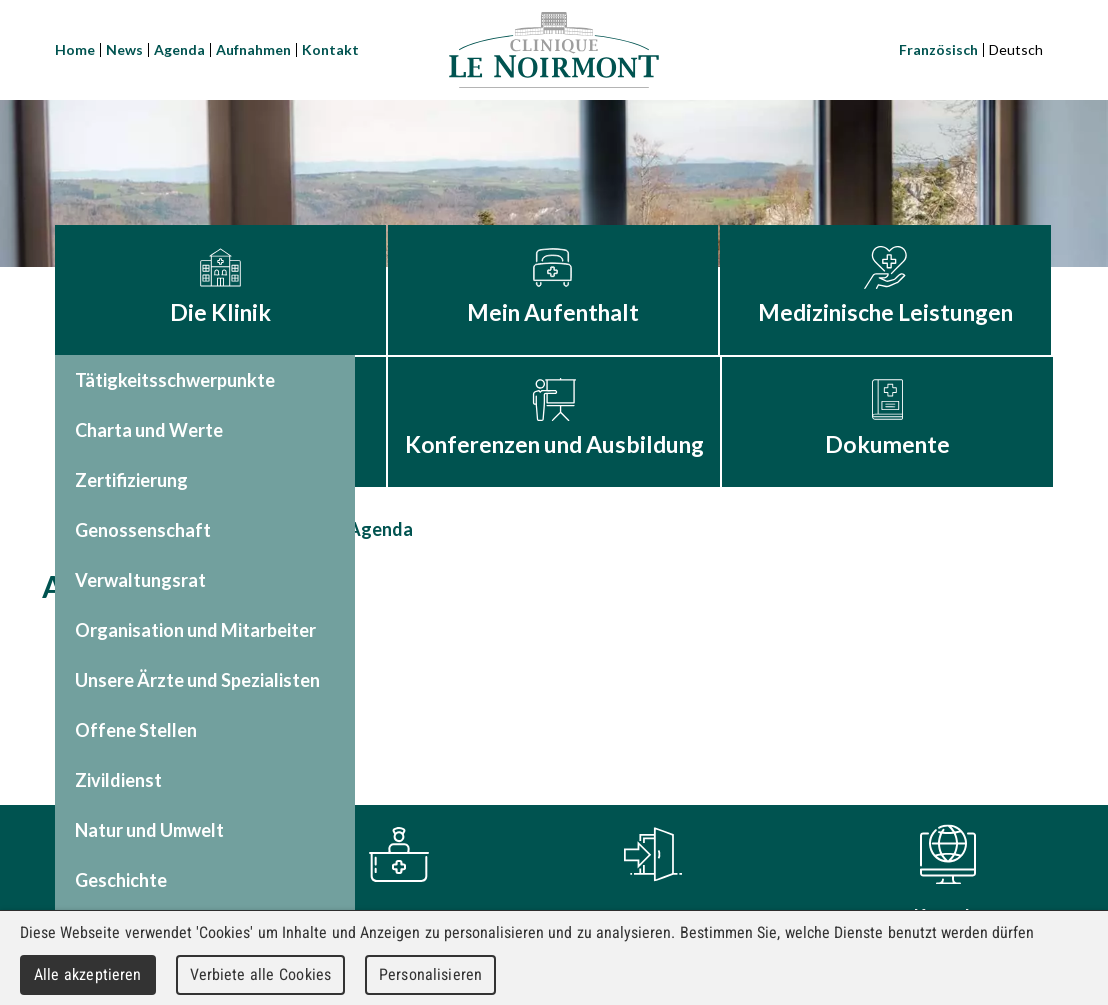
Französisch (938, 49)
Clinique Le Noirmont (554, 50)
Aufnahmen (253, 49)
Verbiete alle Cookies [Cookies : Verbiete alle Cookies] (261, 974)
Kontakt (330, 49)
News (124, 49)
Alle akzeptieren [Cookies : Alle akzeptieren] (88, 974)
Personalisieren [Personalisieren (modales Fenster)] (430, 974)
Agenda (179, 49)
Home (75, 49)
